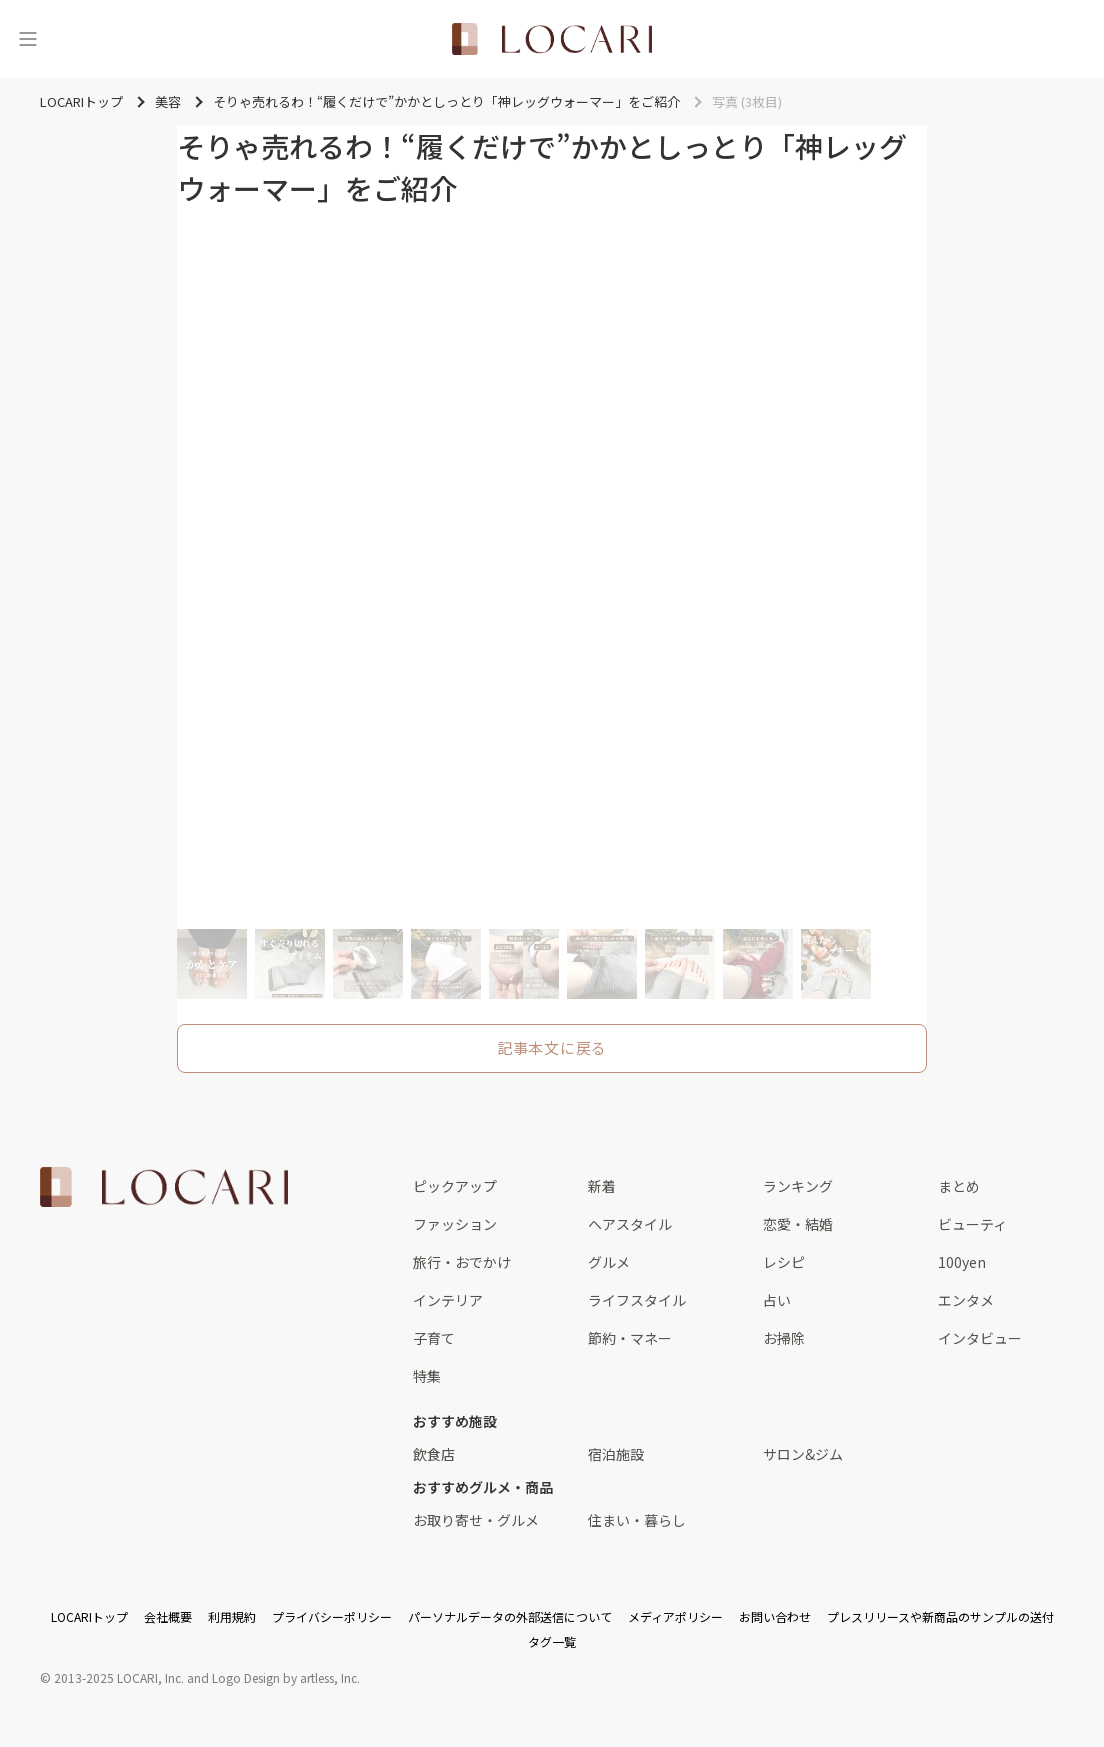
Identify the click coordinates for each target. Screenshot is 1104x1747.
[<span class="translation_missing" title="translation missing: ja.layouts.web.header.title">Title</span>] (552, 39)
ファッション (455, 1224)
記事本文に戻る (552, 1047)
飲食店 (434, 1454)
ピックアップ (455, 1186)
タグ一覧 (552, 1641)
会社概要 (168, 1616)
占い (777, 1300)
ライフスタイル (637, 1300)
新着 (602, 1186)
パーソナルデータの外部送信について (510, 1616)
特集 (427, 1376)
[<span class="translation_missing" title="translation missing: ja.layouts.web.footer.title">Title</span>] (164, 1187)
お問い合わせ (775, 1616)
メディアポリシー (675, 1616)
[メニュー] (28, 39)
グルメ (609, 1262)
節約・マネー (630, 1338)
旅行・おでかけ (462, 1262)
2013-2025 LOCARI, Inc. (119, 1677)
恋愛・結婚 (798, 1224)
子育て (434, 1338)
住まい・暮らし (637, 1520)
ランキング (798, 1186)
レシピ (784, 1262)
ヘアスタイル (630, 1224)
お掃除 (784, 1338)
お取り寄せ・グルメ (476, 1520)
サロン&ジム (803, 1454)
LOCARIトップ (89, 1616)
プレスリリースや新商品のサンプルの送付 (940, 1616)
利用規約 (232, 1616)
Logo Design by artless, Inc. (286, 1677)
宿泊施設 (616, 1454)
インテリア (448, 1300)
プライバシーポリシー (332, 1616)
